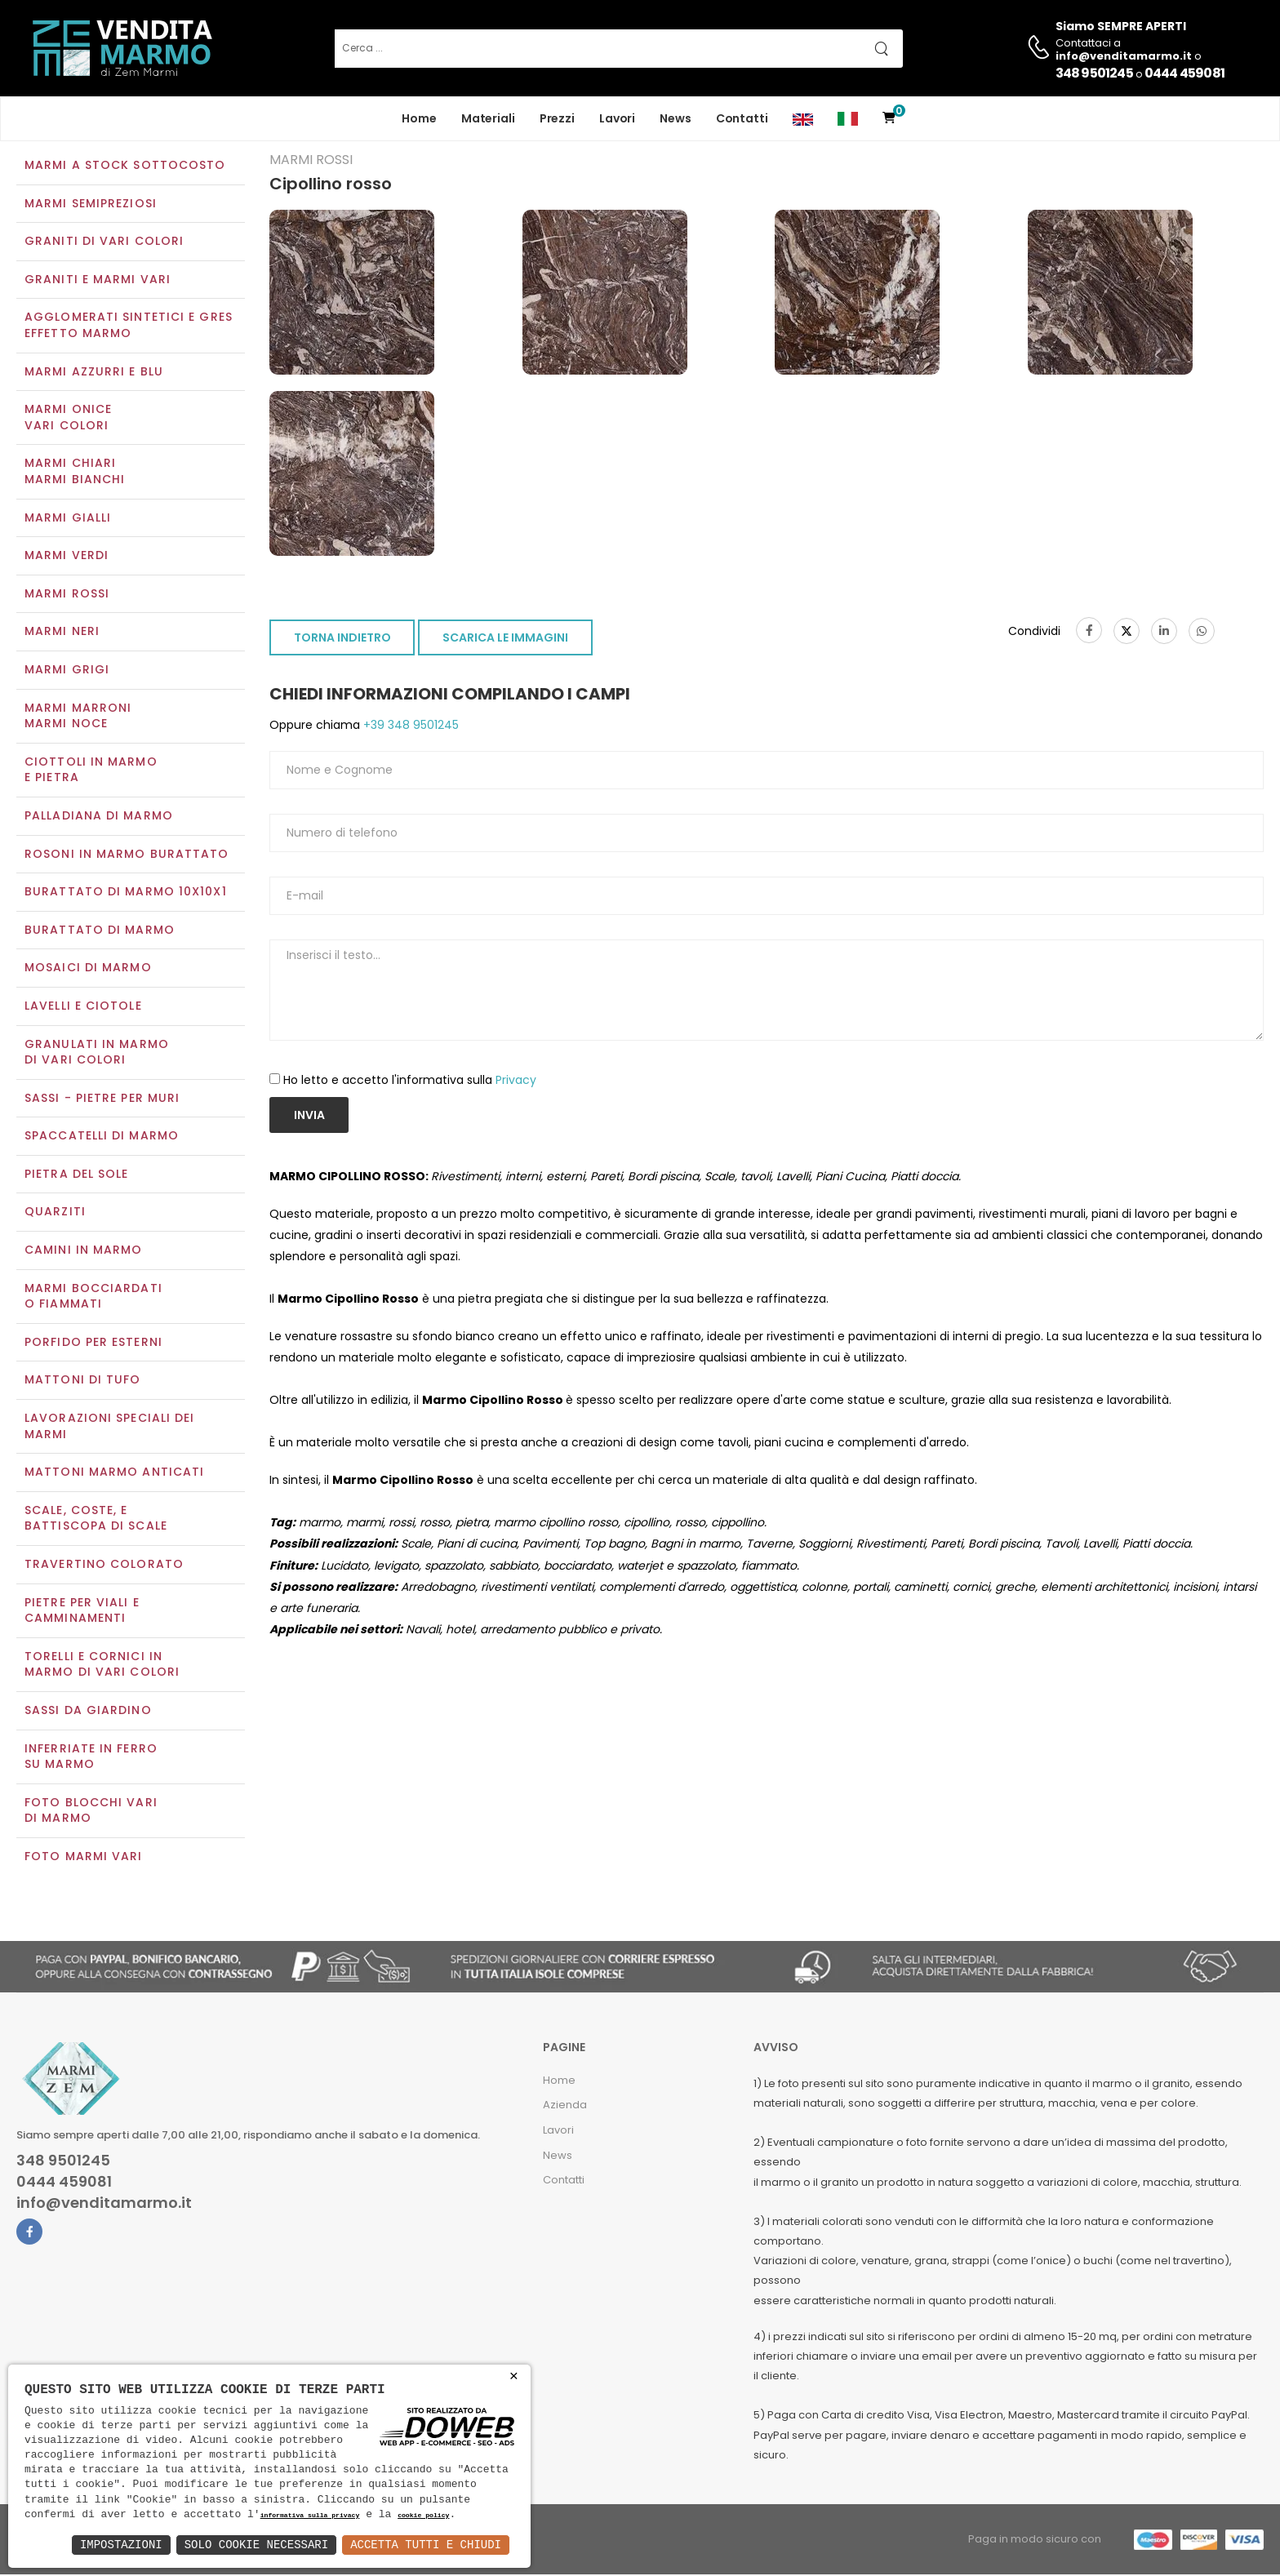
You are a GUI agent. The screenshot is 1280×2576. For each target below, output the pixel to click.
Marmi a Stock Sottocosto (124, 166)
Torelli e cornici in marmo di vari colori (102, 1666)
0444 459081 (1184, 73)
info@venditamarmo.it (104, 2204)
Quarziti (55, 1214)
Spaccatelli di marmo (101, 1138)
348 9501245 (1094, 73)
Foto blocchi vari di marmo (91, 1812)
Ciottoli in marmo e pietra (91, 771)
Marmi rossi (66, 595)
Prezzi (557, 118)
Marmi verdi (66, 557)
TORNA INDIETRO (342, 640)
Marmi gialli (67, 519)
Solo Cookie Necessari (256, 2544)
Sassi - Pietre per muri (102, 1099)
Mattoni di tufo (82, 1382)
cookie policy (423, 2516)
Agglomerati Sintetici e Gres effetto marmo (128, 327)
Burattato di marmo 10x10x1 (125, 893)
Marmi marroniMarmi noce (77, 717)
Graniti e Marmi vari (97, 281)
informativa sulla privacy (310, 2516)
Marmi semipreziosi (90, 205)
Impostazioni (121, 2544)
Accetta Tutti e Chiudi (425, 2544)
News (675, 118)
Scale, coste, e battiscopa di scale (95, 1519)
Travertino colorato (104, 1565)
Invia (309, 1116)
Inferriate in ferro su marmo (91, 1758)
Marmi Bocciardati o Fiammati (93, 1297)
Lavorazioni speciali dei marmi (109, 1427)
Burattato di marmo (99, 931)
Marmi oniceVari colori (68, 419)
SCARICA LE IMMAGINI (505, 640)
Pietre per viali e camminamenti (82, 1612)
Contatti (742, 118)
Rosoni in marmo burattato (126, 855)
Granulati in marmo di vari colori (96, 1053)
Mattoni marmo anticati (114, 1474)
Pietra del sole (76, 1175)
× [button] (513, 2376)
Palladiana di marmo (98, 817)
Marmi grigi (66, 671)
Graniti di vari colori (104, 243)
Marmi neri (62, 633)
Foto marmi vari (83, 1858)
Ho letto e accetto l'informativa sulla (409, 1081)
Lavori (617, 118)
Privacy (516, 1081)
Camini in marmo (83, 1251)
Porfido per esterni (93, 1343)
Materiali (488, 118)
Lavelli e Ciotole (83, 1007)
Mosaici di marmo (88, 970)
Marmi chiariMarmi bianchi (74, 473)
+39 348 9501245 (409, 727)
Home (419, 118)
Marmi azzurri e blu (93, 373)
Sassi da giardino (88, 1711)
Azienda (565, 2107)
